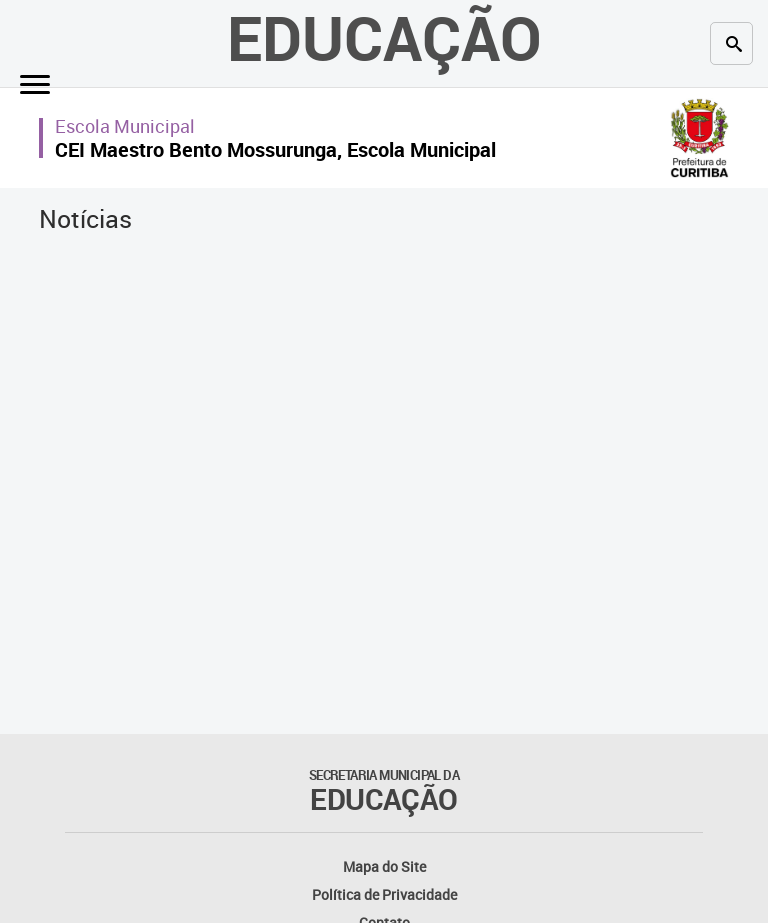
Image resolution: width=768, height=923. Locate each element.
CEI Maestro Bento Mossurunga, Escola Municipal (275, 149)
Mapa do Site (384, 866)
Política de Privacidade (384, 894)
